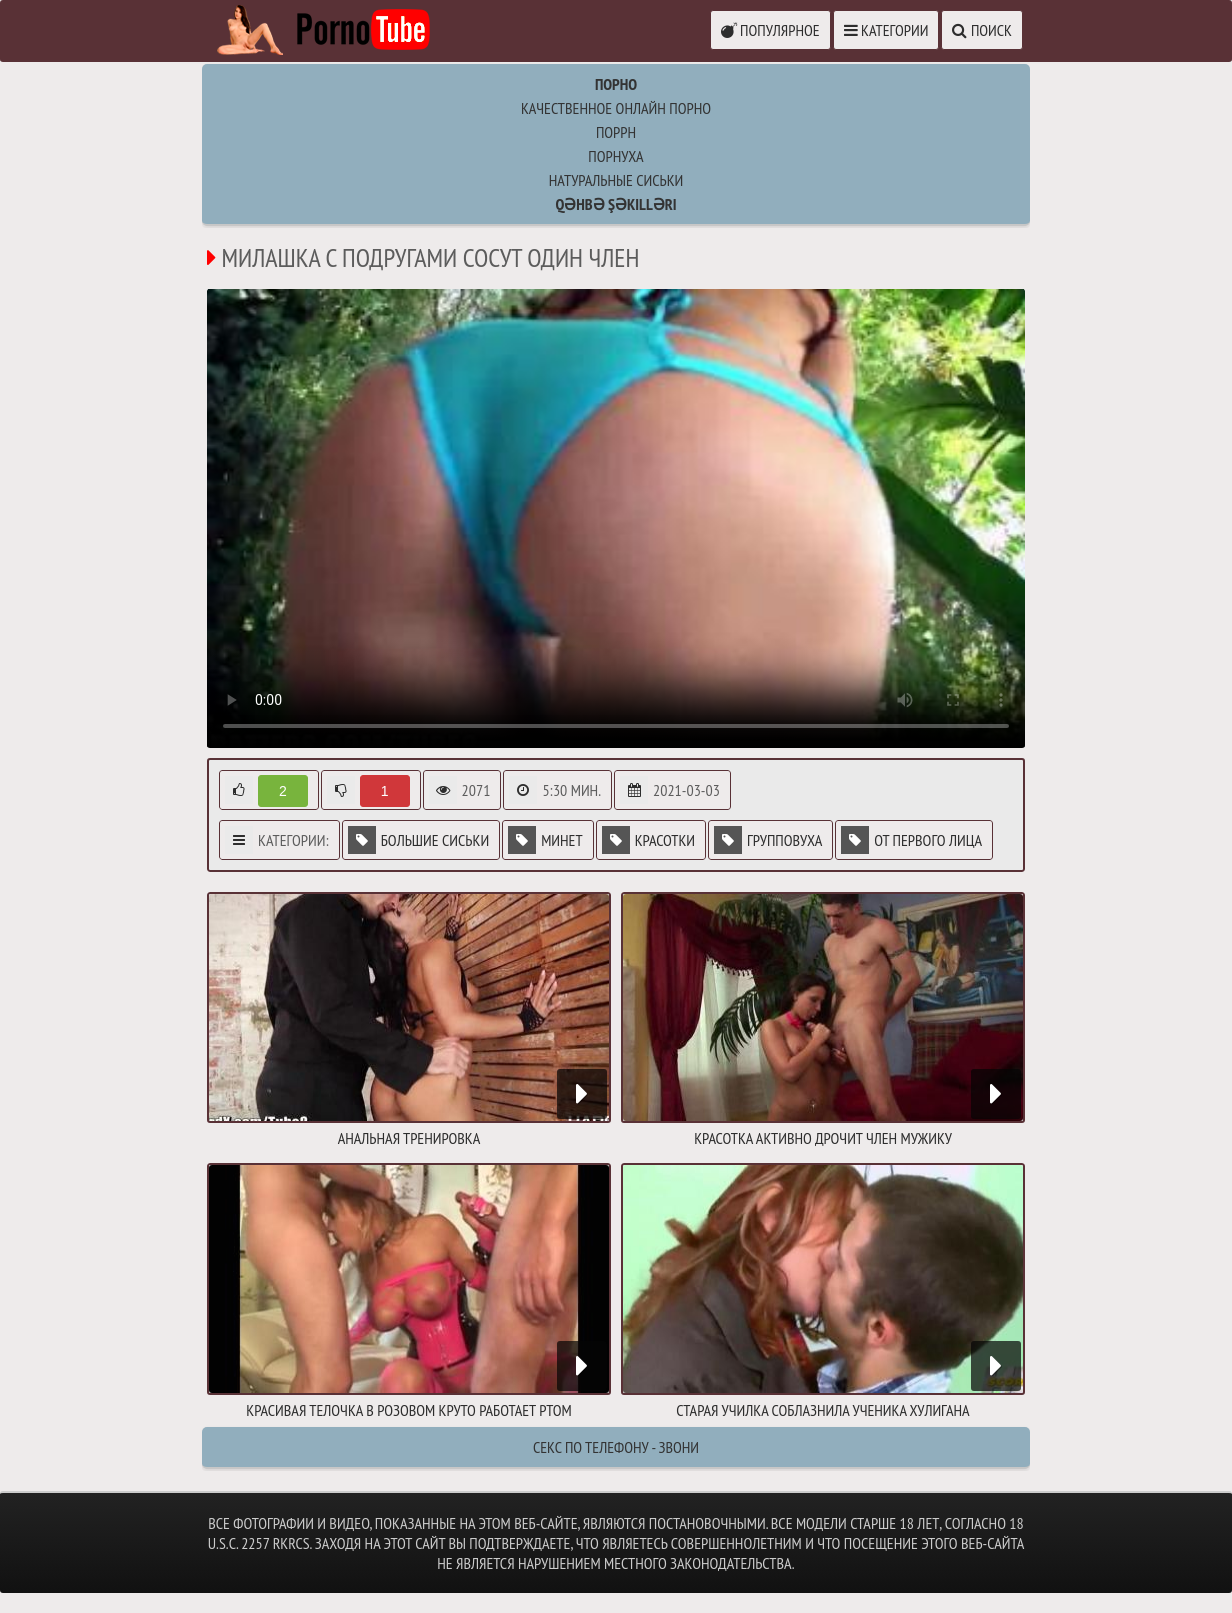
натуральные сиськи (616, 180)
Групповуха (768, 840)
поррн (616, 132)
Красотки (648, 840)
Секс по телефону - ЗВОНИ (616, 1447)
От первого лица (911, 840)
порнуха (615, 156)
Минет (545, 840)
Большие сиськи (418, 840)
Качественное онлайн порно (616, 108)
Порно (616, 84)
